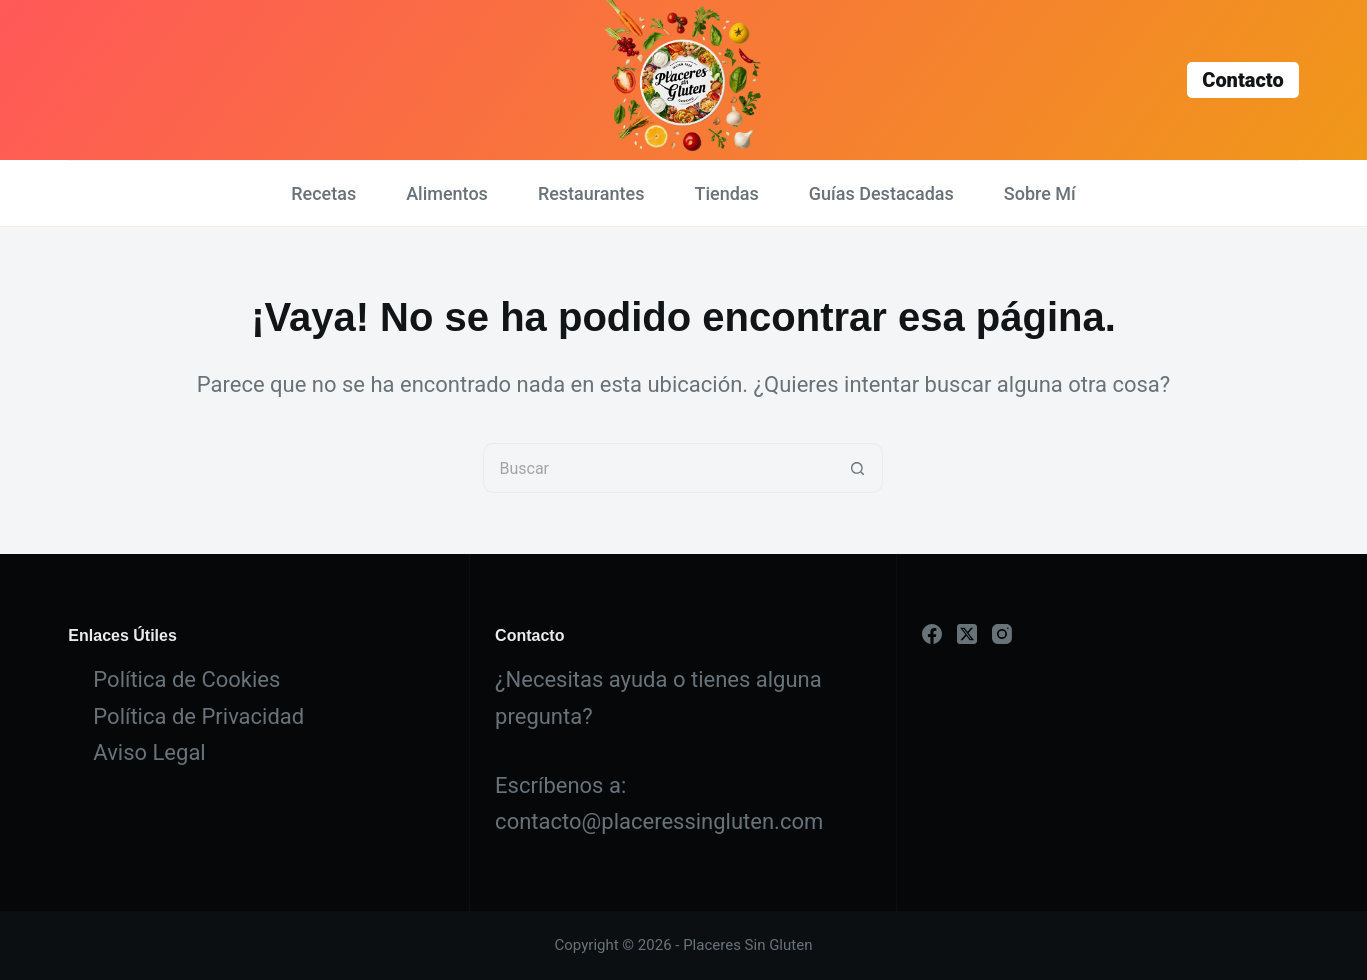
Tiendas (726, 193)
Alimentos (447, 193)
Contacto (1242, 80)
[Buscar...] (658, 468)
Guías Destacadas (881, 193)
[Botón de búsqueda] (858, 468)
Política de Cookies (186, 679)
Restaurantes (591, 193)
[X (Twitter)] (967, 634)
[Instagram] (1002, 634)
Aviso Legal (149, 752)
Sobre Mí (1040, 193)
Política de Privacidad (198, 716)
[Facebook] (932, 634)
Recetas (323, 193)
